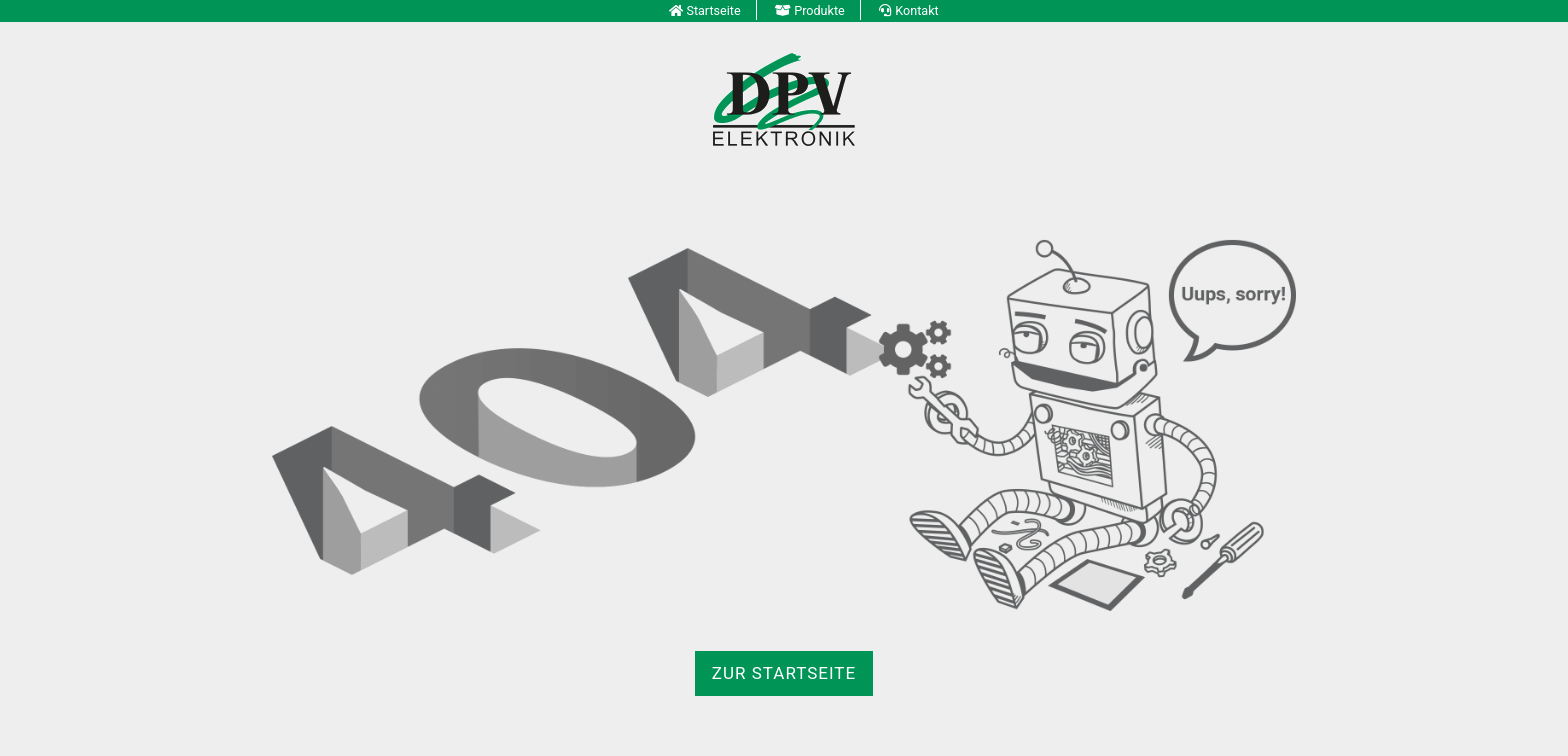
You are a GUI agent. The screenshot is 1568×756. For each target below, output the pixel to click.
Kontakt (916, 10)
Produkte (819, 10)
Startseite (713, 10)
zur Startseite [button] (784, 673)
